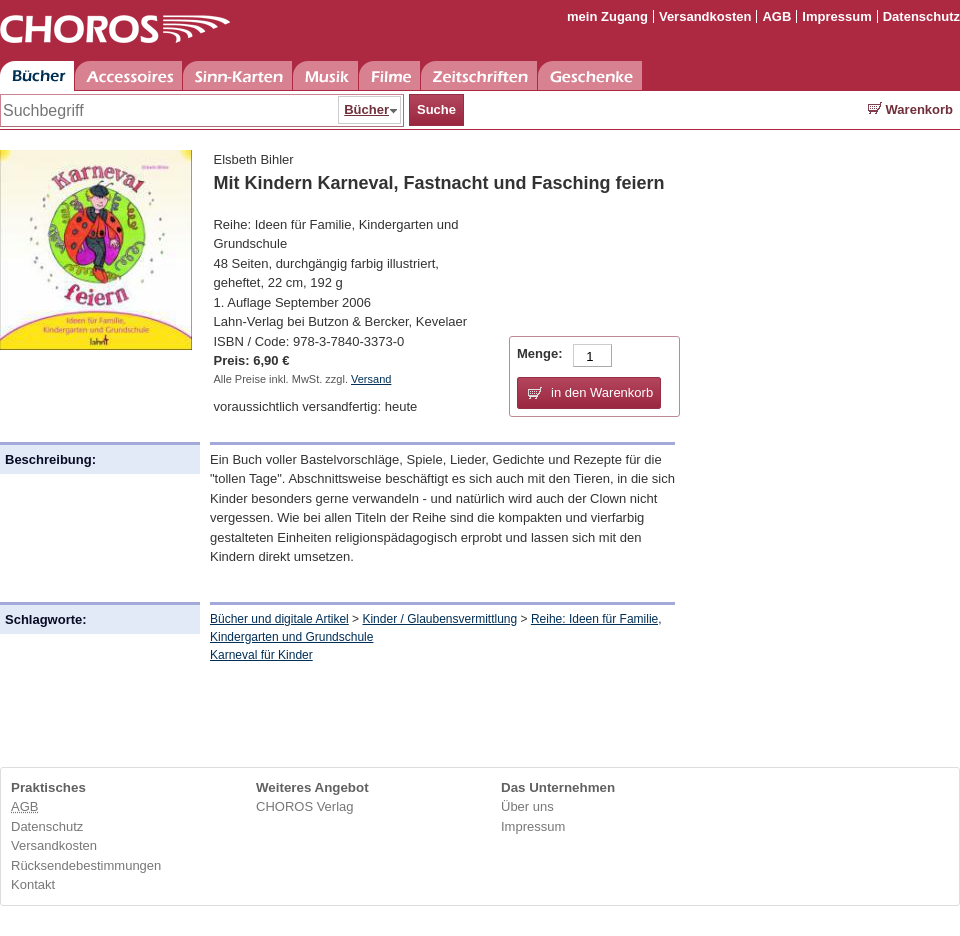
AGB (776, 16)
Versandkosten (705, 16)
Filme (389, 75)
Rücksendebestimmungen (86, 865)
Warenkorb (910, 109)
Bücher (37, 75)
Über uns (527, 806)
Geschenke (590, 75)
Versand (371, 379)
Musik (325, 75)
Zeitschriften (479, 75)
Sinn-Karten (237, 75)
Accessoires (128, 75)
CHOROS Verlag (305, 806)
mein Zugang (607, 16)
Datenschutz (921, 16)
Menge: (540, 353)
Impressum (836, 16)
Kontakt (33, 884)
